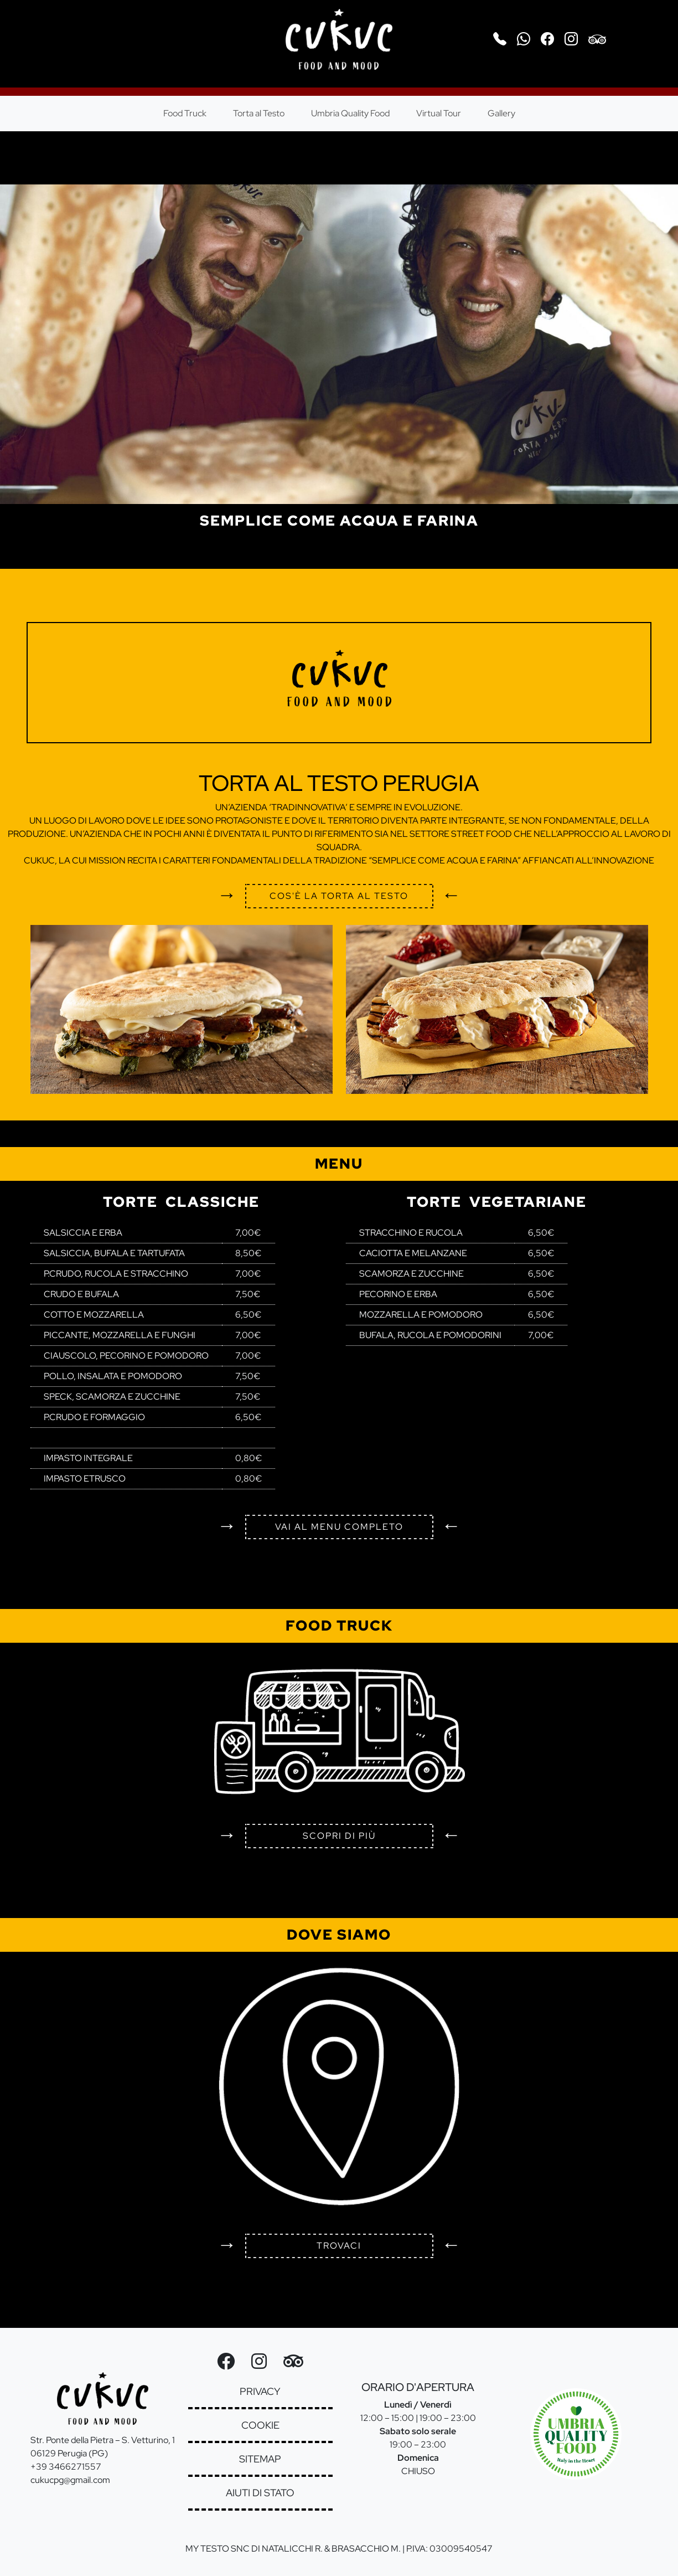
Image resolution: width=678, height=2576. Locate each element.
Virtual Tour (438, 113)
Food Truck (184, 113)
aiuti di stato (260, 2492)
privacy (260, 2391)
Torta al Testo (258, 113)
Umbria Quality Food (350, 113)
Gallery (501, 113)
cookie (260, 2425)
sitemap (260, 2458)
